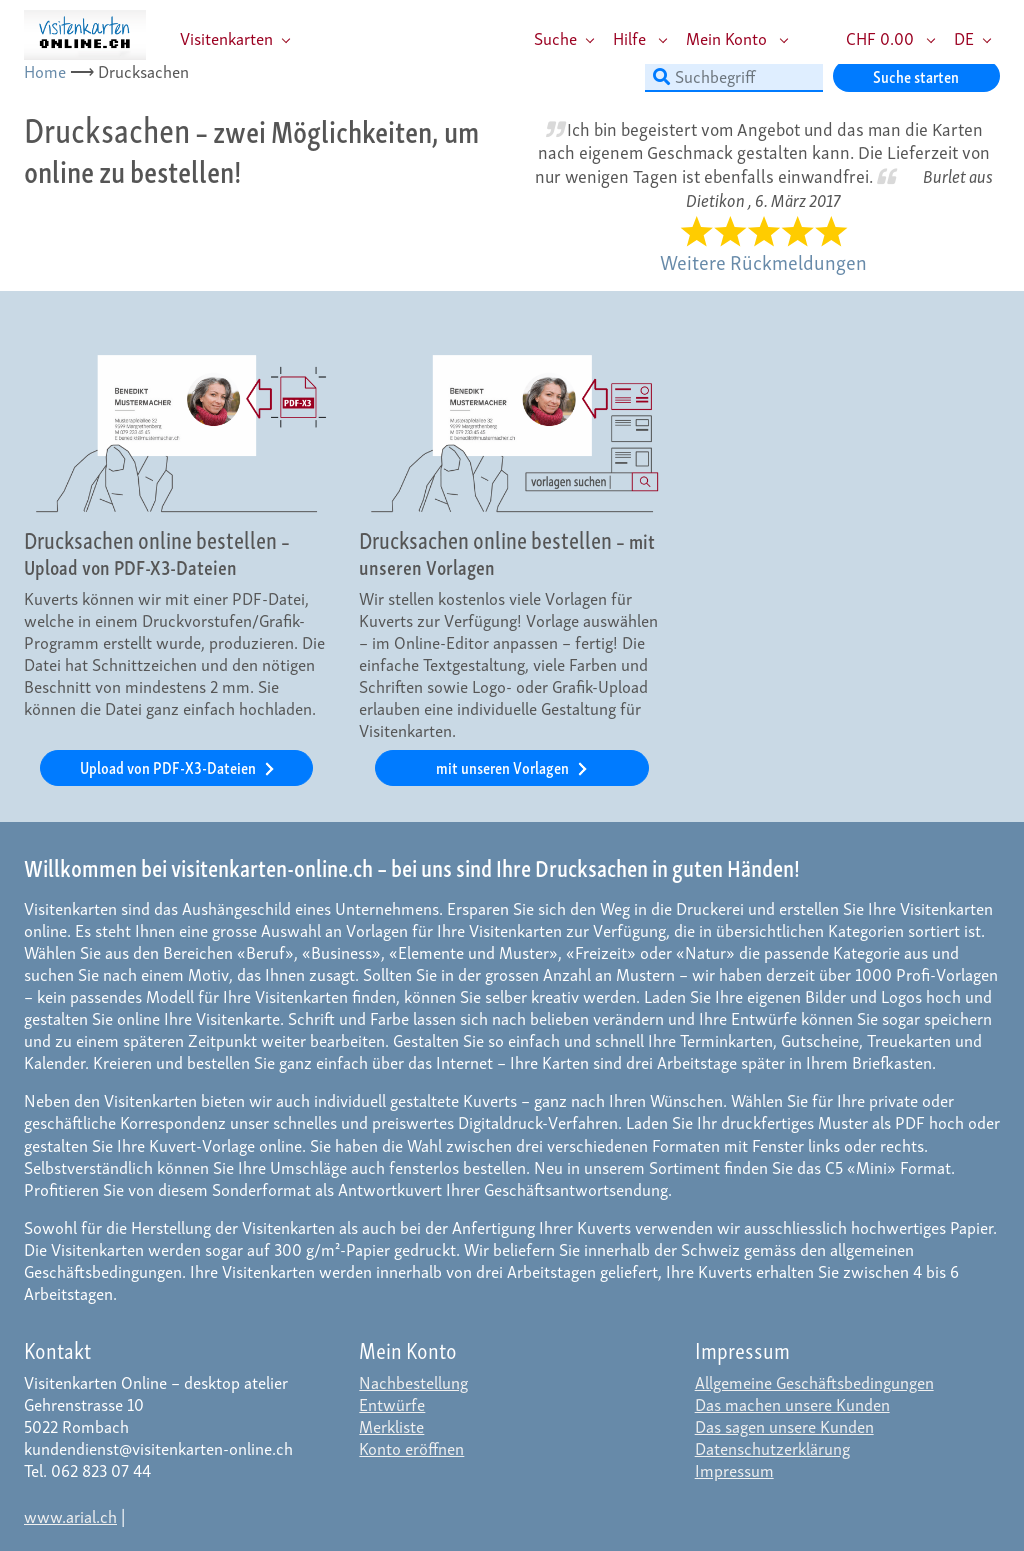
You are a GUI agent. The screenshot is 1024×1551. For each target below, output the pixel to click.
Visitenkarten (226, 37)
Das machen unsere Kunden (792, 1403)
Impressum (734, 1469)
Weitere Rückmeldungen (763, 261)
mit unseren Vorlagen (504, 766)
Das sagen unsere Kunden (784, 1425)
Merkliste (391, 1425)
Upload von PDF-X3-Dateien (169, 766)
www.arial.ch (70, 1515)
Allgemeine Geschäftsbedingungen (814, 1381)
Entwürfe (392, 1403)
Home (45, 70)
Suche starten (916, 75)
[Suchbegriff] (734, 76)
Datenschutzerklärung (772, 1447)
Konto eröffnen (411, 1447)
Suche (555, 37)
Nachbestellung (413, 1381)
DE (964, 37)
